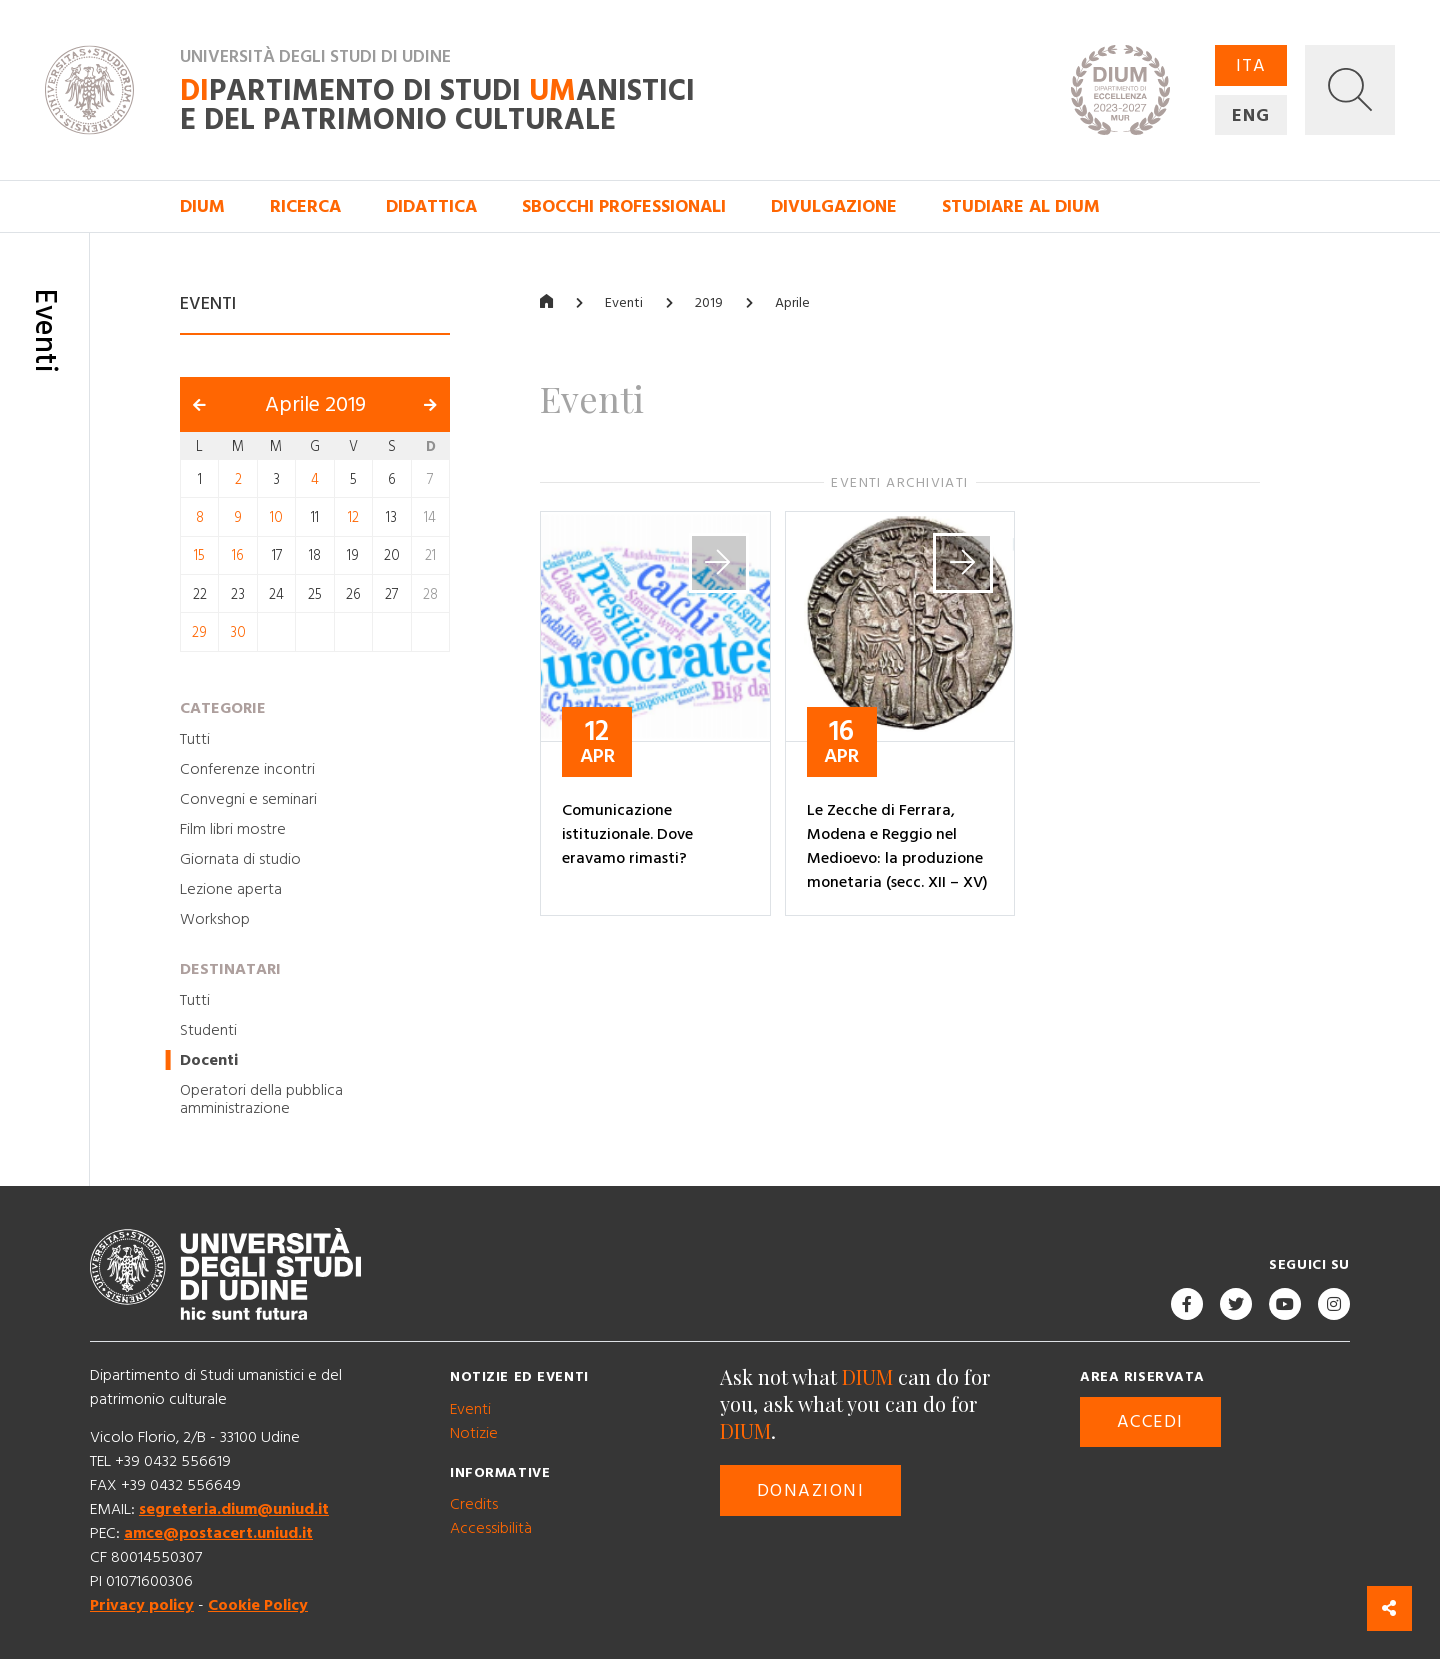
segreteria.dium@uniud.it (234, 1509)
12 (353, 518)
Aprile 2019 (315, 405)
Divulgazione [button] (834, 206)
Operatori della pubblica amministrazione (261, 1099)
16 (238, 556)
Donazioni (810, 1490)
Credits (474, 1504)
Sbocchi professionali (624, 206)
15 (199, 556)
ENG (1251, 115)
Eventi (624, 303)
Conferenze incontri (247, 769)
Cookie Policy (258, 1605)
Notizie (474, 1433)
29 (199, 633)
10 (276, 518)
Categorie (223, 708)
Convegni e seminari (248, 799)
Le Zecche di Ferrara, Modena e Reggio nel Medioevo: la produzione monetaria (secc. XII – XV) (897, 846)
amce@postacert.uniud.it (218, 1533)
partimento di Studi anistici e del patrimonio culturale (437, 106)
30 (238, 633)
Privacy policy (142, 1605)
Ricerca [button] (305, 206)
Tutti (195, 739)
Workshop (215, 919)
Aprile (792, 303)
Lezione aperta (231, 889)
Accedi (1150, 1421)
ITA (1251, 65)
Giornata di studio (240, 859)
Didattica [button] (431, 206)
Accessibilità (491, 1528)
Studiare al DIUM (1021, 206)
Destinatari (230, 969)
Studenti (208, 1030)
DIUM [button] (202, 206)
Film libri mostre (233, 829)
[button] (1350, 90)
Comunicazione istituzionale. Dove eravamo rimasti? (627, 834)
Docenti (209, 1060)
